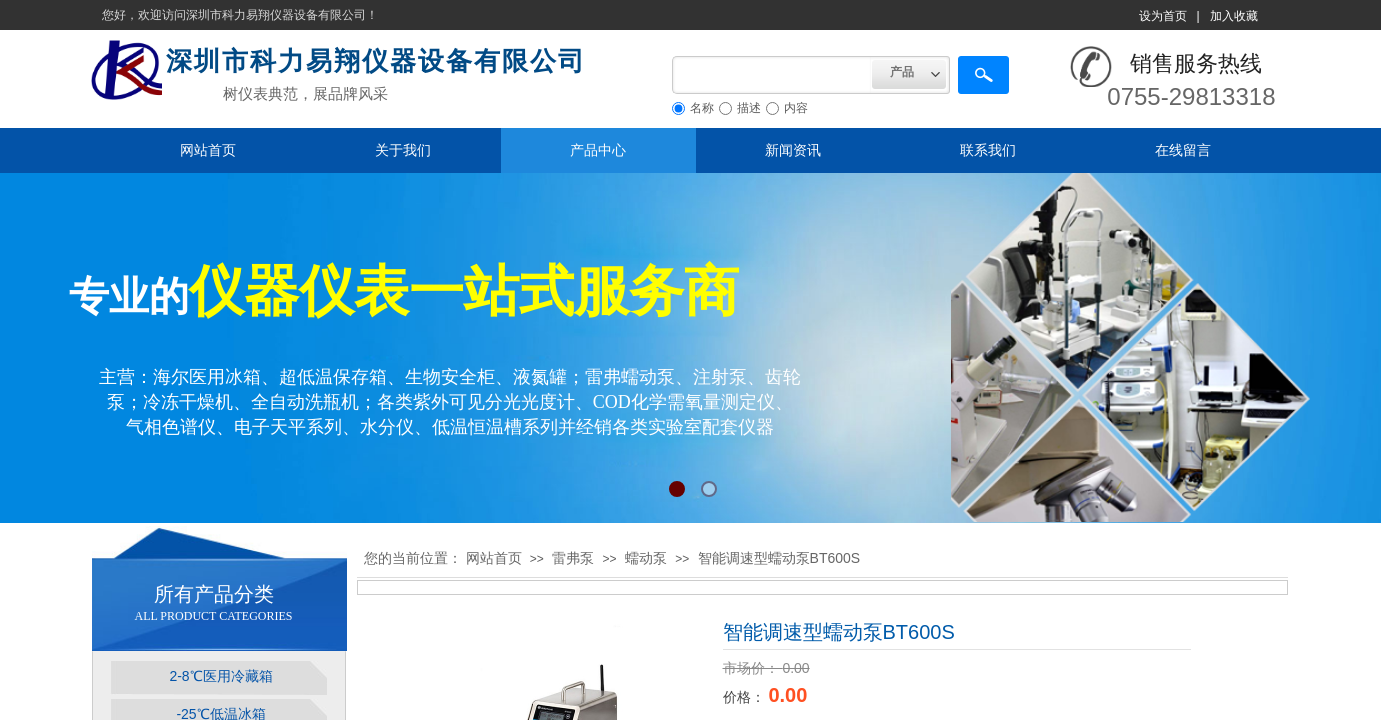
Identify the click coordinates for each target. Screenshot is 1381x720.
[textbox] (772, 75)
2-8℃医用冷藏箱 (220, 676)
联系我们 (988, 150)
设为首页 (1163, 16)
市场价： (753, 668)
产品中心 (598, 150)
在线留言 (1183, 150)
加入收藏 (1234, 16)
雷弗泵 (573, 558)
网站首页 (208, 150)
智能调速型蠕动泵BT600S (779, 558)
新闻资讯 (793, 150)
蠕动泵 (646, 558)
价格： (746, 697)
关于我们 (403, 150)
